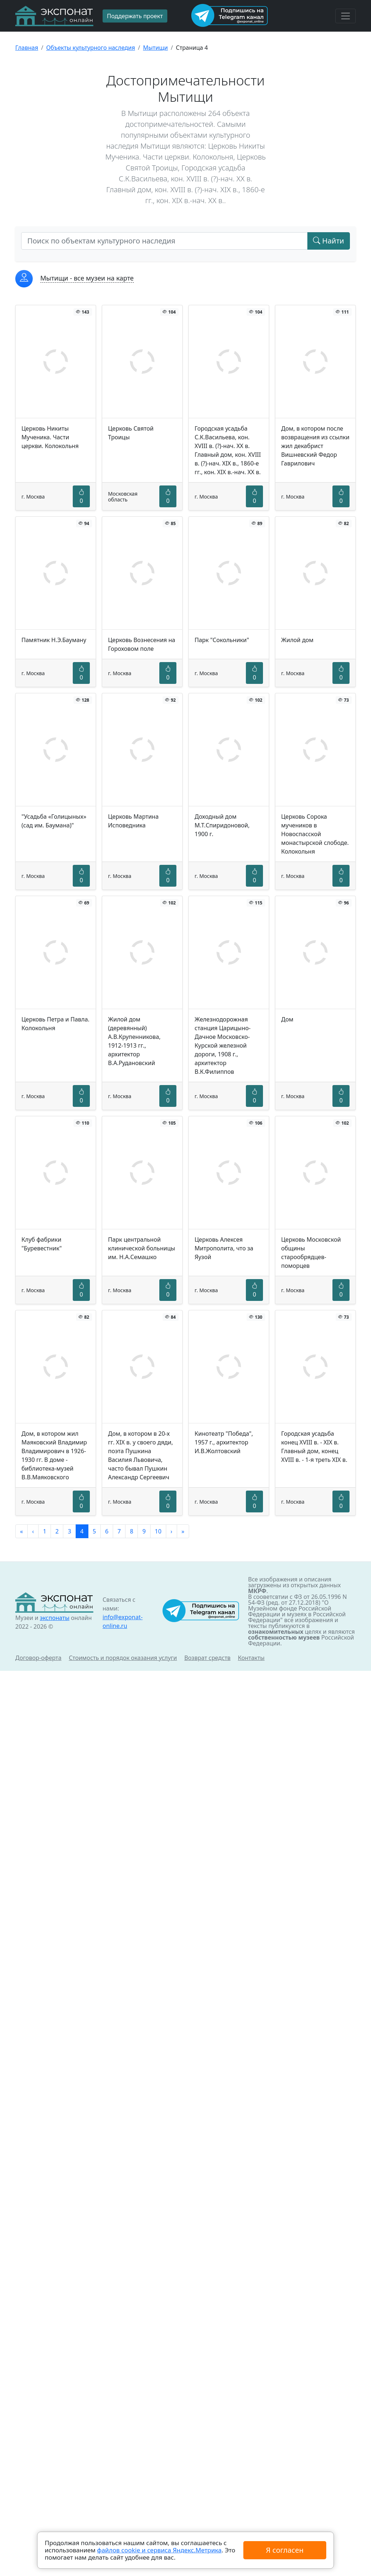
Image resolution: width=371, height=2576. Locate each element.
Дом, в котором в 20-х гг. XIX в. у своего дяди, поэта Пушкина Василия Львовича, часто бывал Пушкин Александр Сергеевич (140, 1455)
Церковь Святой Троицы (130, 432)
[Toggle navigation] (345, 16)
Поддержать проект (135, 16)
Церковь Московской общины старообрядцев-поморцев (311, 1252)
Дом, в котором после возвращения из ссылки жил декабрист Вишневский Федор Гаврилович (315, 445)
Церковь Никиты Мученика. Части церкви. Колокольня (50, 437)
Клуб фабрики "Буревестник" (41, 1243)
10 (158, 1531)
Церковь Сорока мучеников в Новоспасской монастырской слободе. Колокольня (315, 834)
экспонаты (54, 1618)
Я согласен (284, 2550)
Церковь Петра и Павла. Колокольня (55, 1023)
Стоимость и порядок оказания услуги (123, 1658)
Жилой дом (297, 640)
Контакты (251, 1658)
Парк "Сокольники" (222, 640)
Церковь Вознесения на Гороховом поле (141, 644)
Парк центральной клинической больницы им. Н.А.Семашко (141, 1248)
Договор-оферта (38, 1658)
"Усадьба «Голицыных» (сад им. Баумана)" (53, 821)
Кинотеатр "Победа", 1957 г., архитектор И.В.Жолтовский (224, 1442)
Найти (328, 241)
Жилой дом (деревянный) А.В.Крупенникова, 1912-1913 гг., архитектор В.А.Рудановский (134, 1041)
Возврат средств (207, 1658)
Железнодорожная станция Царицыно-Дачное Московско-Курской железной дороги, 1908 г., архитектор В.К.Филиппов (223, 1045)
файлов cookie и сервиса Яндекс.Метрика (159, 2550)
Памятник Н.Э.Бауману (53, 640)
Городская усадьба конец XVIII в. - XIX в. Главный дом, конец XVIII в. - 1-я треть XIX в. (314, 1447)
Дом (287, 1019)
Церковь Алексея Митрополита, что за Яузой (224, 1248)
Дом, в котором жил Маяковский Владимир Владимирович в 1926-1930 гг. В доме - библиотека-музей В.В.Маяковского (54, 1455)
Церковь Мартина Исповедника (133, 821)
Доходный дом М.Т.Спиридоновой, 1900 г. (222, 825)
